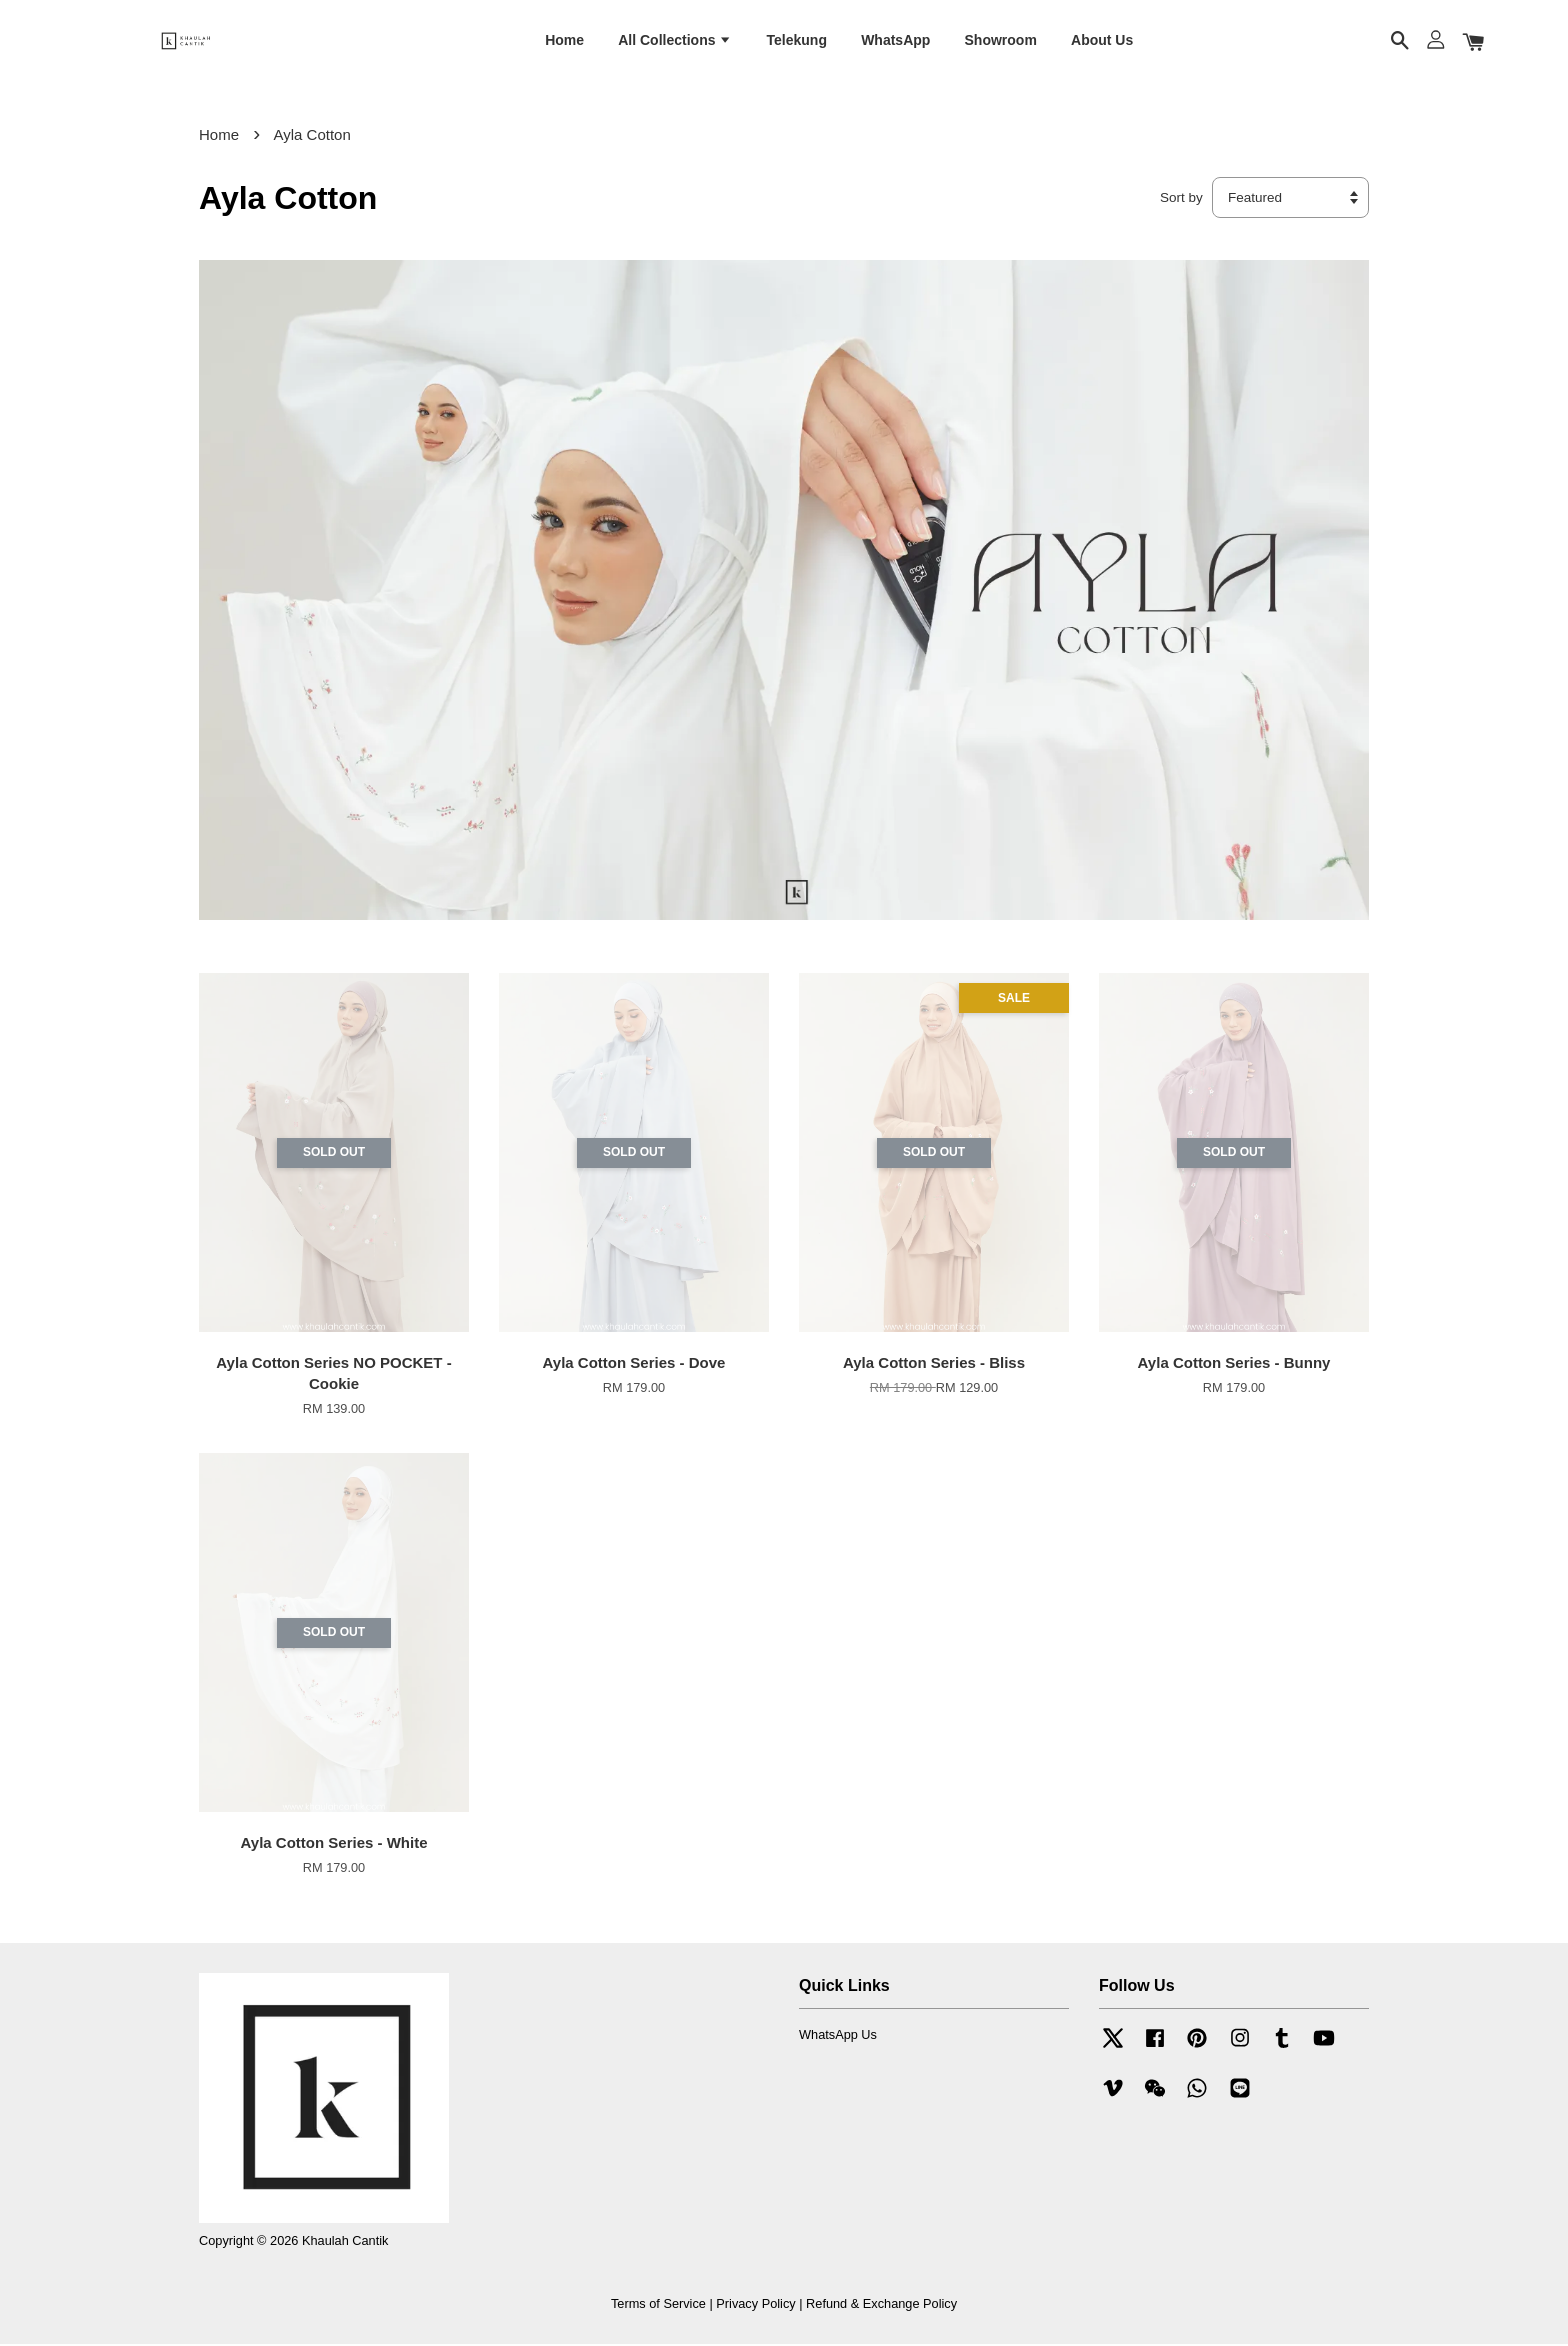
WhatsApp (895, 41)
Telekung (797, 41)
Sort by (1181, 199)
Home (564, 41)
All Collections (675, 41)
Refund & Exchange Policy (881, 2305)
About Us (1102, 41)
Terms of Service (658, 2305)
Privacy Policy (755, 2305)
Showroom (1001, 41)
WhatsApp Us (838, 2036)
